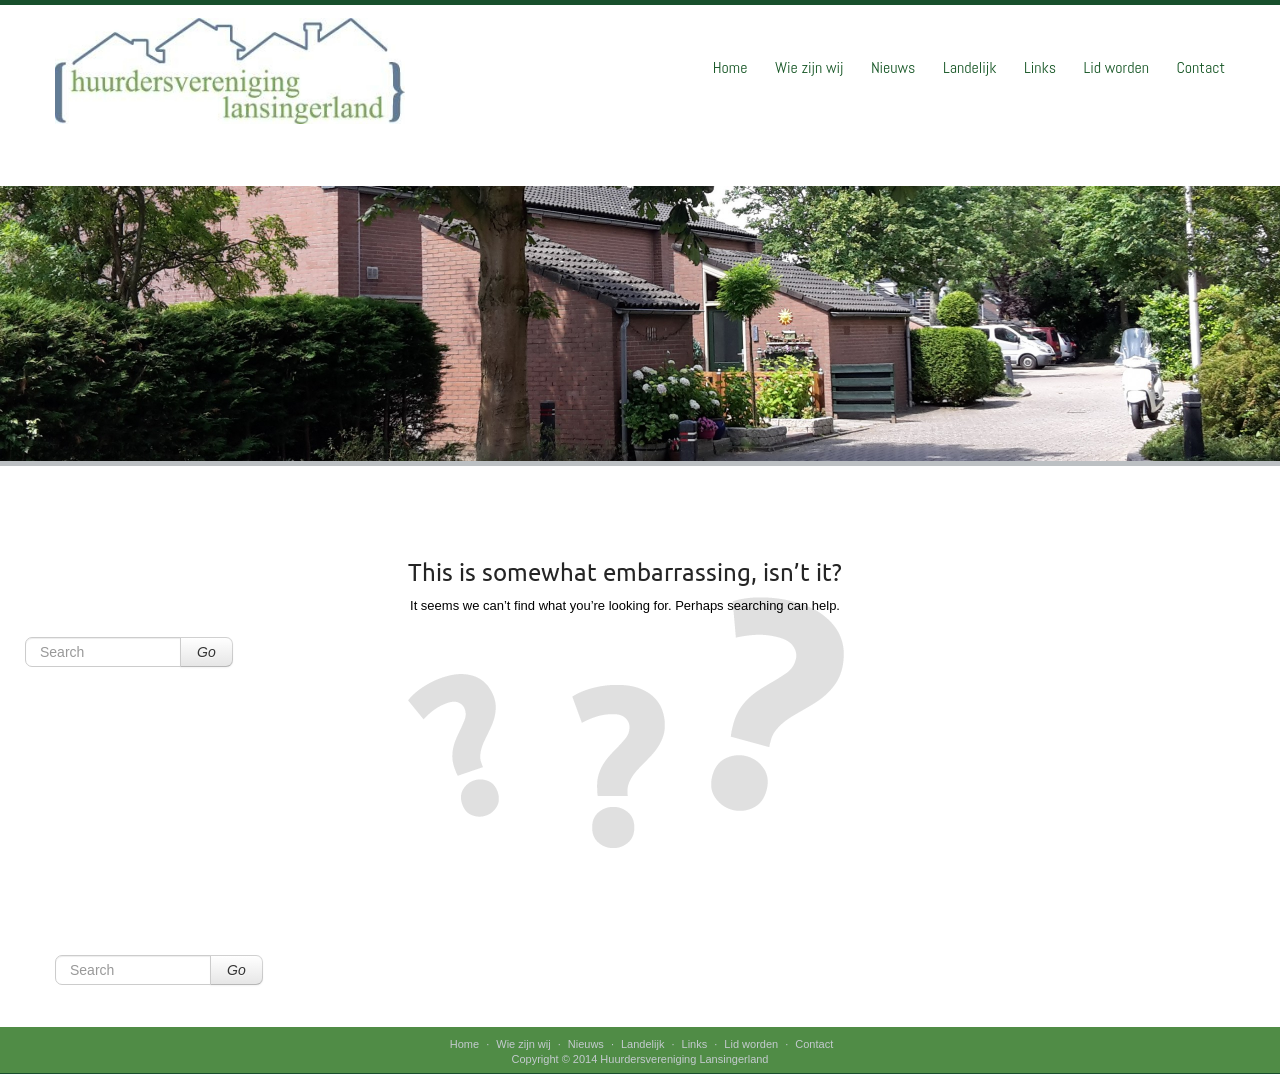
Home (730, 67)
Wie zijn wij (809, 67)
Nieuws (893, 67)
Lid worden (1116, 67)
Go (206, 652)
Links (1040, 67)
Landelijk (970, 67)
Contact (1200, 67)
